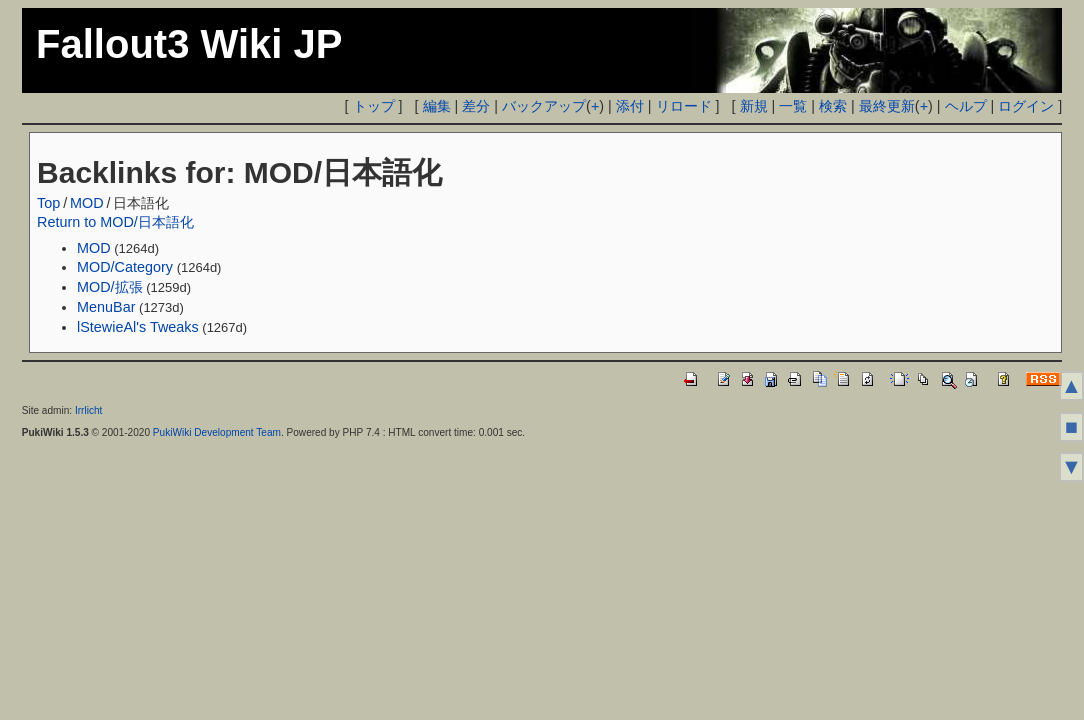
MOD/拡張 (110, 287)
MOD (87, 203)
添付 (630, 106)
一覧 (793, 106)
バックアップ (544, 106)
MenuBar (106, 307)
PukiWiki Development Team (217, 432)
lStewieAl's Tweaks (138, 327)
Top (48, 203)
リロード (684, 106)
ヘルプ (966, 106)
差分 (476, 106)
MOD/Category (125, 267)
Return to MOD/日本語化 (115, 222)
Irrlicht (88, 410)
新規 (754, 106)
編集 (437, 106)
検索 (833, 106)
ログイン (1026, 106)
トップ (374, 106)
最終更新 (887, 106)
